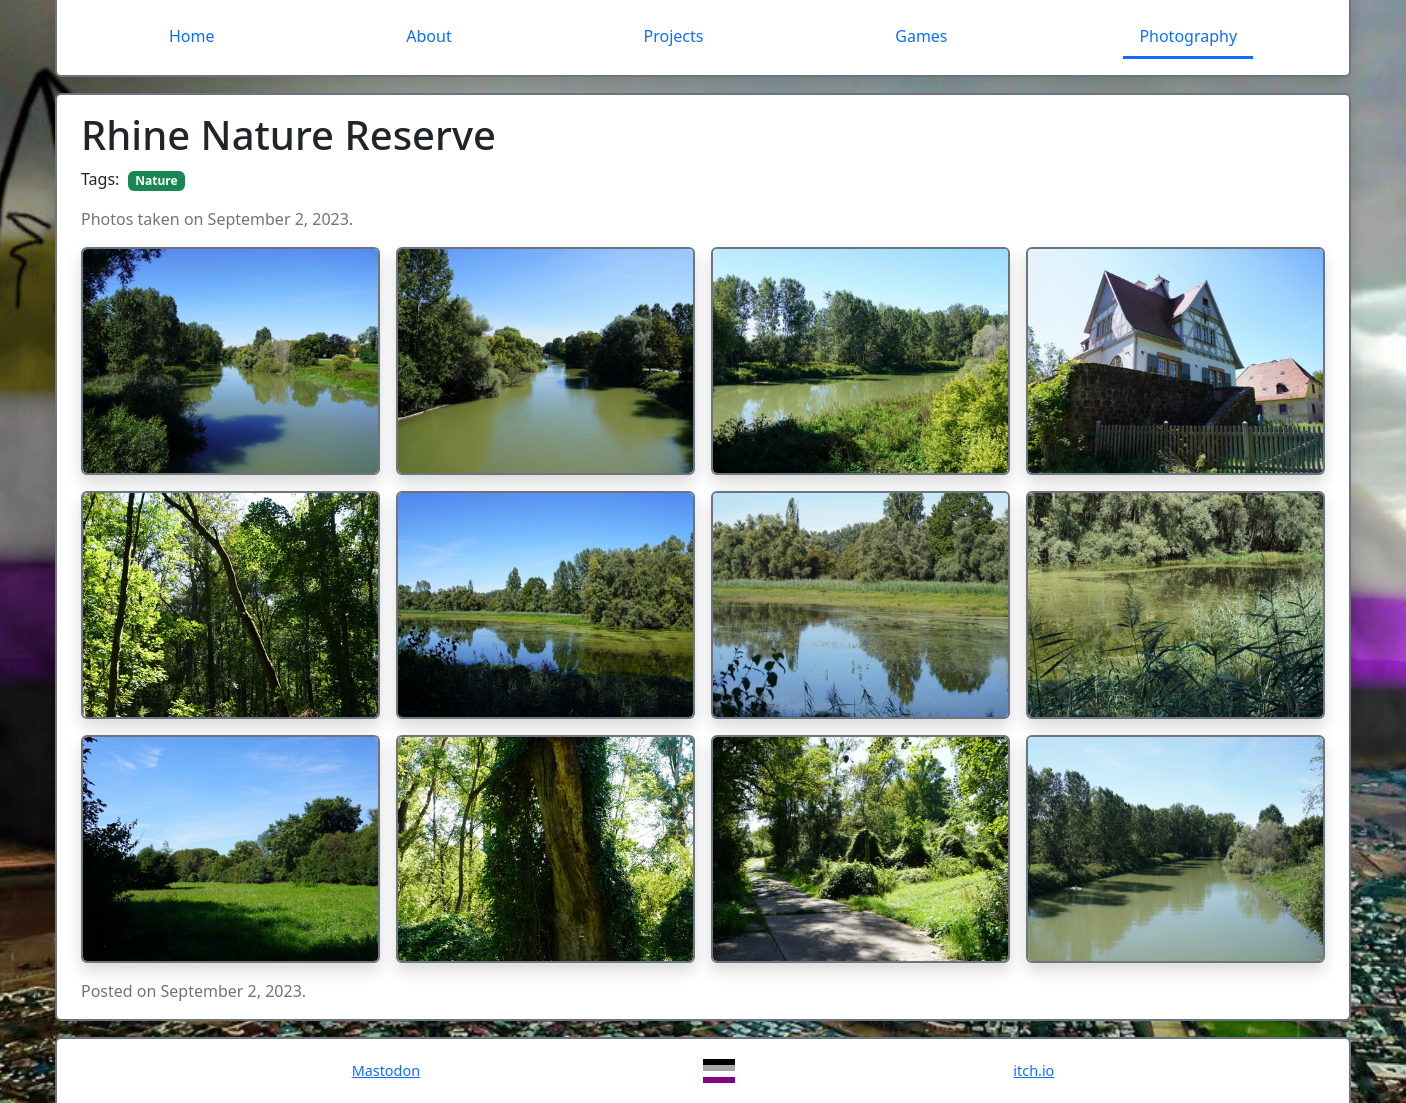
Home (192, 36)
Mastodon (386, 1070)
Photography (1188, 36)
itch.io (1033, 1070)
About (428, 36)
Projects (674, 36)
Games (921, 36)
